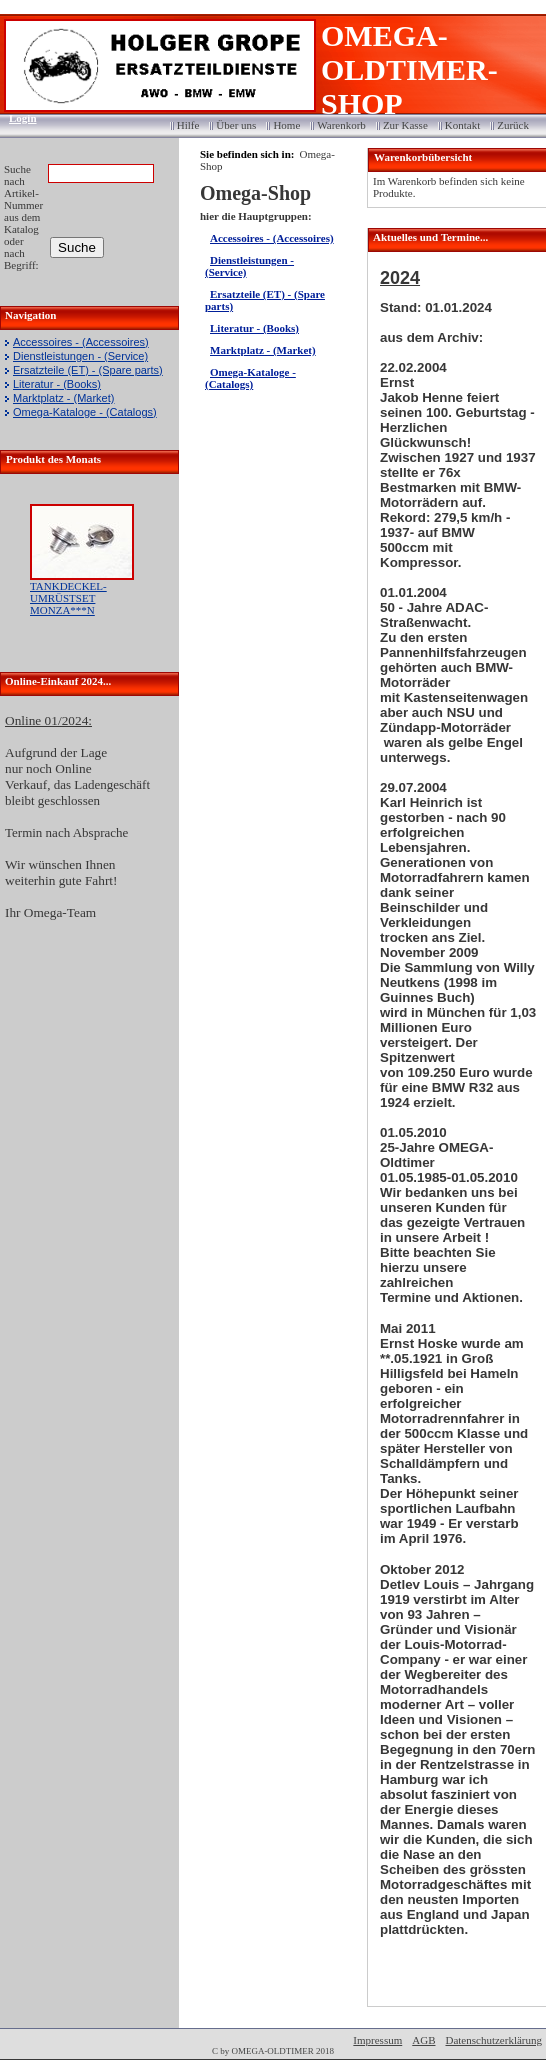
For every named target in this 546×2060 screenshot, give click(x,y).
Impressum (377, 2040)
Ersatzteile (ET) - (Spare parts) (88, 370)
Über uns (236, 125)
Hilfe (188, 125)
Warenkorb (341, 125)
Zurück (513, 125)
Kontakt (462, 125)
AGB (423, 2040)
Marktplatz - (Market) (63, 398)
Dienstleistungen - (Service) (80, 356)
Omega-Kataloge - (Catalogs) (85, 412)
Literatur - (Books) (57, 384)
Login (16, 118)
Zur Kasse (405, 125)
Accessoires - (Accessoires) (81, 342)
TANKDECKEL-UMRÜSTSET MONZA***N (68, 598)
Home (286, 125)
